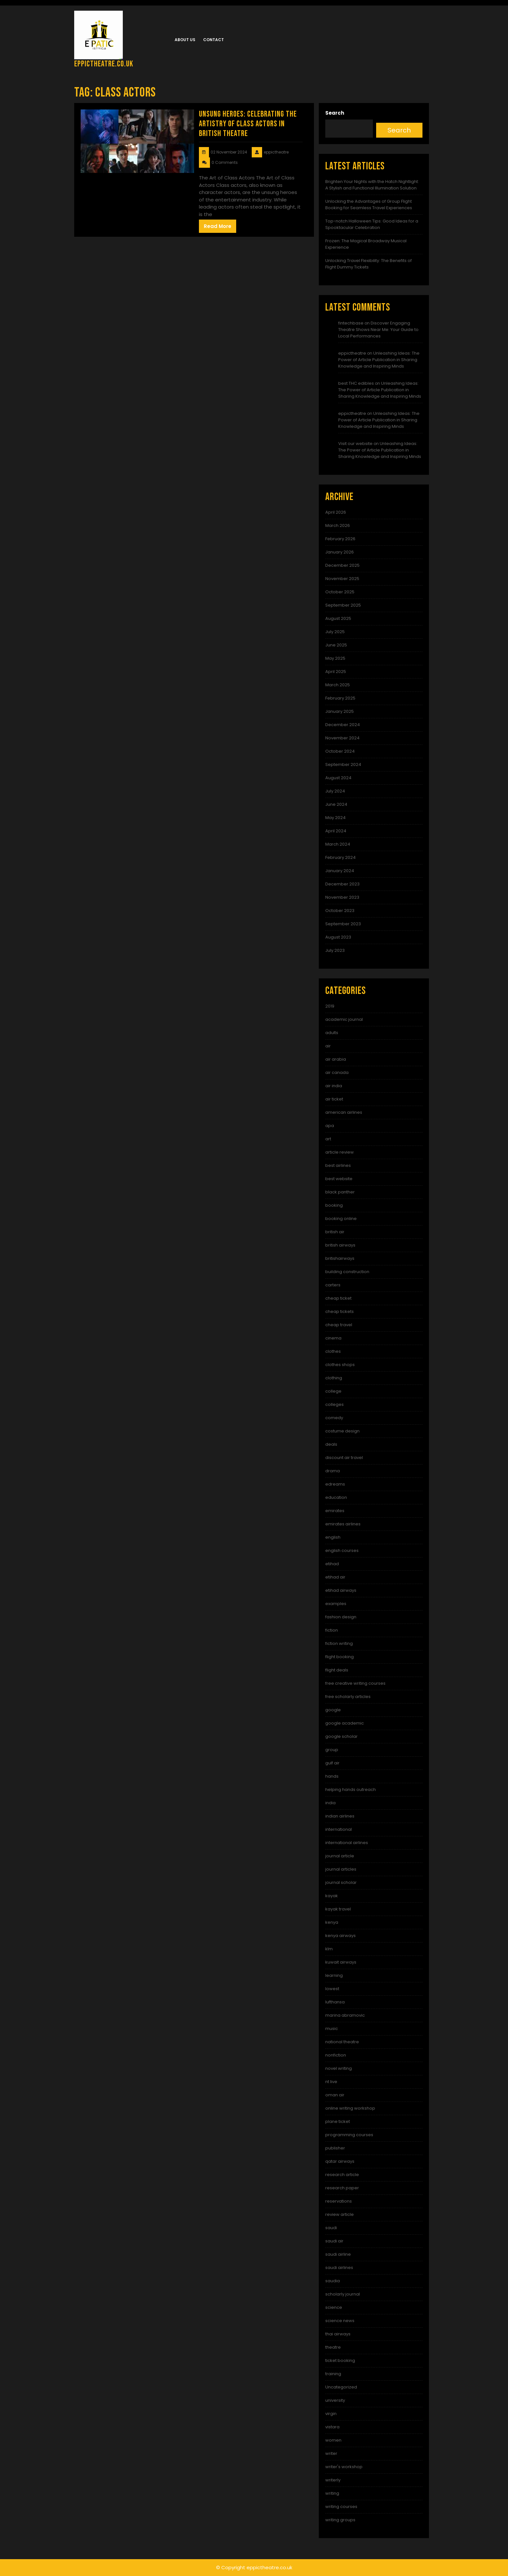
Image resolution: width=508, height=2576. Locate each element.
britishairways (339, 1258)
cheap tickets (339, 1311)
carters (333, 1285)
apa (329, 1126)
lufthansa (335, 2002)
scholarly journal (342, 2294)
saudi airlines (339, 2267)
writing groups (340, 2520)
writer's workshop (344, 2467)
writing (332, 2493)
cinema (333, 1338)
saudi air (334, 2241)
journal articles (340, 1869)
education (336, 1497)
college (333, 1391)
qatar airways (339, 2161)
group (331, 1750)
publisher (335, 2148)
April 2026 (335, 512)
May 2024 (335, 818)
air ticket (334, 1099)
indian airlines (339, 1816)
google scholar (341, 1736)
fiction (331, 1630)
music (331, 2028)
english (333, 1537)
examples (335, 1604)
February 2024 (340, 857)
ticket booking (340, 2360)
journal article (339, 1856)
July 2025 (335, 632)
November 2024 (342, 738)
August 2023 (338, 937)
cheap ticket (338, 1298)
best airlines (338, 1165)
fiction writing (339, 1643)
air (328, 1046)
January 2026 (339, 552)
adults (331, 1033)
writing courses (341, 2506)
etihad (332, 1564)
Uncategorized (341, 2387)
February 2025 (340, 698)
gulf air (332, 1763)
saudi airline (338, 2254)
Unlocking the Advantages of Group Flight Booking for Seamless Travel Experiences (368, 204)
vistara (332, 2427)
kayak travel (338, 1909)
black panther (340, 1192)
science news (339, 2321)
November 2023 (342, 897)
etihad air (335, 1577)
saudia (332, 2281)
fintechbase (351, 323)
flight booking (339, 1657)
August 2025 (338, 618)
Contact (213, 39)
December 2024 (342, 725)
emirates (334, 1511)
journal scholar (341, 1882)
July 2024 (335, 791)
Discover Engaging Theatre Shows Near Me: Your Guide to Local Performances (378, 329)
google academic (344, 1723)
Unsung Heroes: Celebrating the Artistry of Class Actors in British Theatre (248, 124)
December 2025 (342, 565)
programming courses (349, 2135)
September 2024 (343, 764)
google (333, 1710)
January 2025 (339, 711)
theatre (333, 2347)
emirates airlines (343, 1524)
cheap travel (338, 1325)
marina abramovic (345, 2015)
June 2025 (336, 645)
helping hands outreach (350, 1789)
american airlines (343, 1112)
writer (331, 2453)
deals (331, 1444)
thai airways (338, 2334)
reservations (338, 2201)
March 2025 (337, 685)
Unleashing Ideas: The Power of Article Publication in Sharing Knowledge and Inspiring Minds (379, 359)
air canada (337, 1072)
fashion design (340, 1617)
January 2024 (339, 871)
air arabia (335, 1059)
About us (185, 39)
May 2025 (335, 658)
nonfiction (335, 2055)
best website (338, 1179)
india (330, 1803)
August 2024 (338, 778)
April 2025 (335, 671)
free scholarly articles (348, 1696)
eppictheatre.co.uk (103, 64)
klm (329, 1949)
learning (334, 1975)
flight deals (336, 1670)
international (338, 1829)
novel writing (338, 2068)
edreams (335, 1484)
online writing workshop (350, 2108)
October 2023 (339, 910)
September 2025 (343, 605)
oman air (334, 2095)
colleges (334, 1404)
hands (332, 1776)
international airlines (346, 1843)
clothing (333, 1378)
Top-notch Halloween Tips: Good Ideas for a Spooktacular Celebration (371, 224)
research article (342, 2174)
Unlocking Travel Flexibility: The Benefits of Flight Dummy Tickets (368, 263)
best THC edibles (356, 383)
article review (339, 1152)
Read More (217, 226)
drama (332, 1471)
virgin (331, 2414)
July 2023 (335, 950)
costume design (342, 1431)
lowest (332, 1989)
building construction (347, 1272)
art (328, 1139)
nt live (331, 2082)
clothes (333, 1351)
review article (339, 2214)
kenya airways (340, 1935)
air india (333, 1086)
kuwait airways (340, 1962)
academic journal (344, 1019)
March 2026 (337, 525)
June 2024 (336, 804)
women (333, 2440)
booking (334, 1205)
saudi (331, 2228)
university (335, 2400)
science (333, 2307)
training (333, 2374)
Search (334, 112)
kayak (331, 1896)
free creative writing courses (355, 1683)
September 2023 (343, 924)
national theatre (342, 2042)
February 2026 (340, 539)
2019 (329, 1006)
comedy (334, 1418)
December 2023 (342, 884)
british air (334, 1232)
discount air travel (344, 1457)
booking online (341, 1218)
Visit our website (355, 443)
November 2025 (342, 579)
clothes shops (340, 1365)
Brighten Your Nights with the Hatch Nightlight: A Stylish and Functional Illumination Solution (372, 184)
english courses (342, 1550)
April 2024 (335, 831)
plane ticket (337, 2121)
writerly (333, 2480)
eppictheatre (352, 353)
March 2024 (337, 844)
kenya (331, 1922)
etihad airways (340, 1590)
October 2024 (340, 751)
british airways (340, 1245)
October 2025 (339, 592)
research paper (342, 2188)
